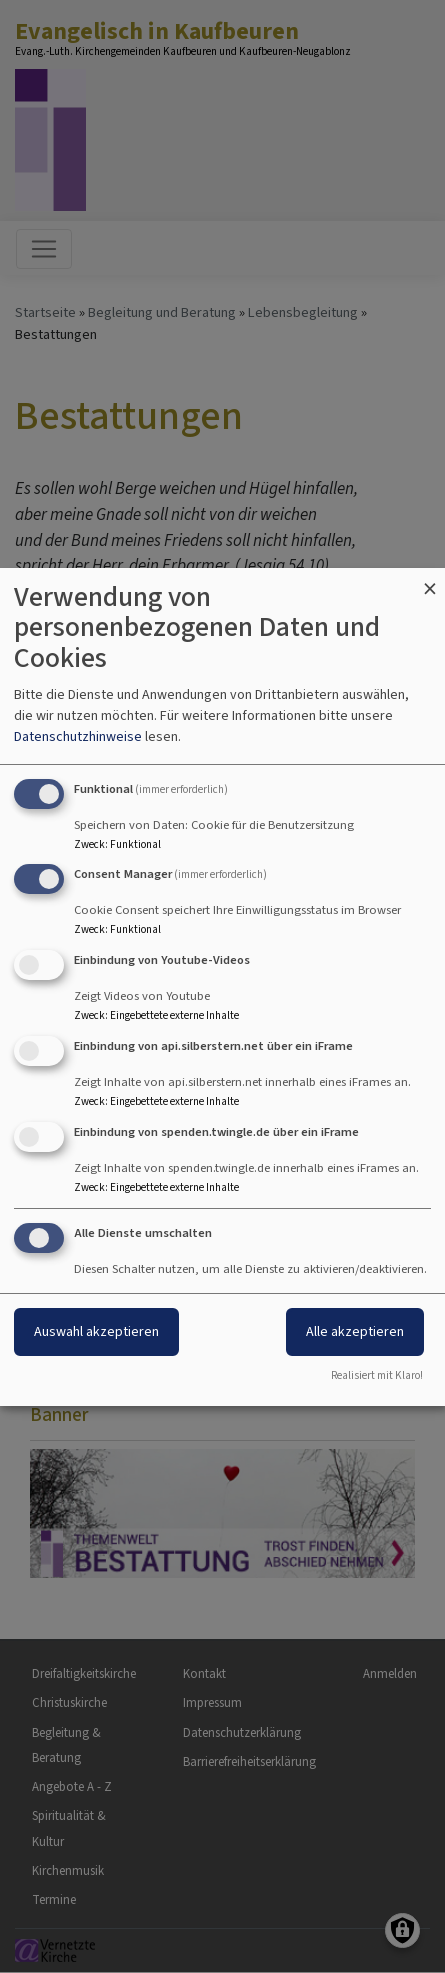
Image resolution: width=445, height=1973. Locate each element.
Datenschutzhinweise (78, 736)
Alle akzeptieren (355, 1331)
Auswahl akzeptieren (96, 1331)
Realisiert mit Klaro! (377, 1375)
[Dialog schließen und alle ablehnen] (430, 580)
